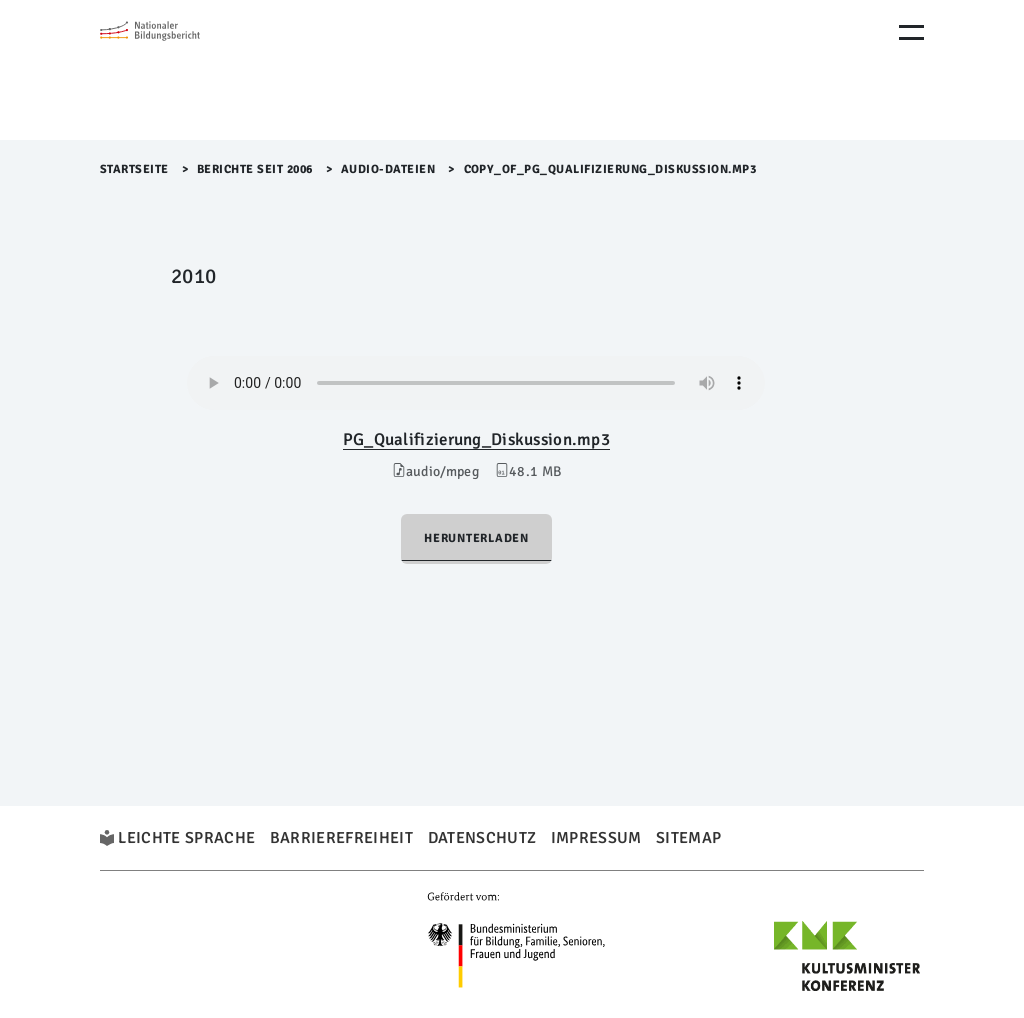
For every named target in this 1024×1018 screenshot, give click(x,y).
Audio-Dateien (388, 169)
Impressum (596, 838)
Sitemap (688, 838)
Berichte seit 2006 (255, 169)
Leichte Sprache (186, 838)
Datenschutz (482, 838)
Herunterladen (476, 538)
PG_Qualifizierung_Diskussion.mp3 (476, 439)
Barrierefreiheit (341, 838)
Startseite (134, 169)
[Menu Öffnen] (911, 32)
